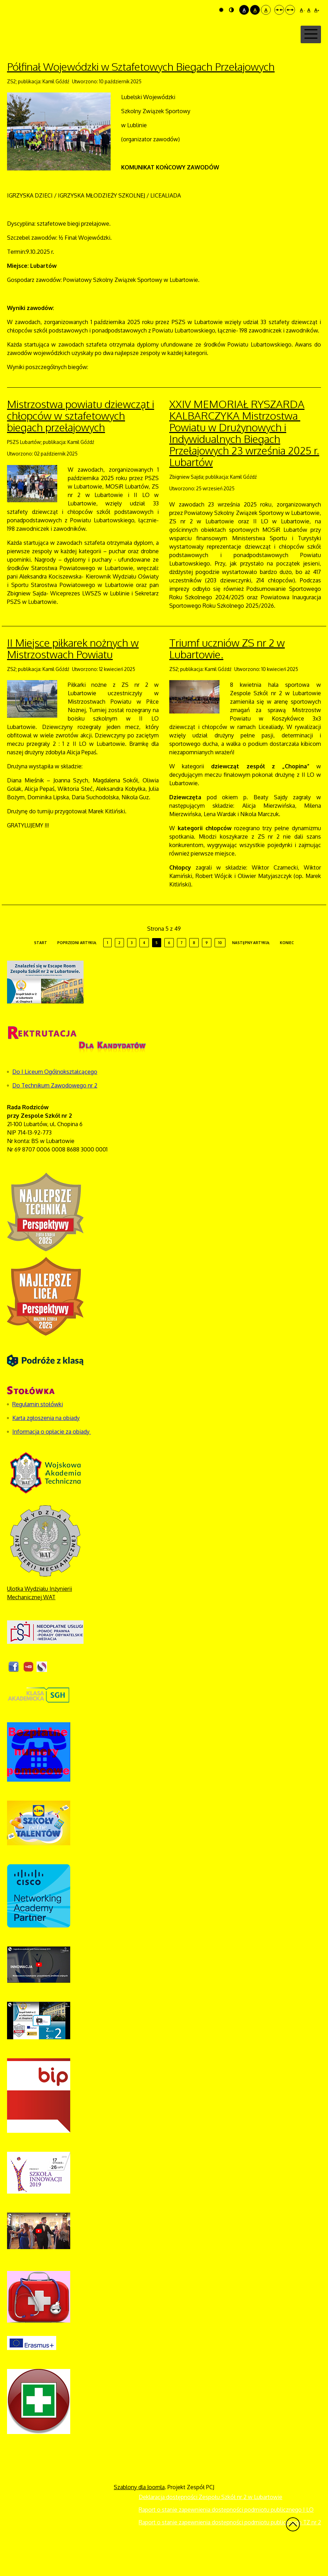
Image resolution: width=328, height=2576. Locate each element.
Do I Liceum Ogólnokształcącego (54, 1098)
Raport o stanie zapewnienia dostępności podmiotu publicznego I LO (226, 2536)
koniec (287, 970)
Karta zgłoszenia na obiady (46, 1444)
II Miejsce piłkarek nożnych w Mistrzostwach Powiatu (73, 675)
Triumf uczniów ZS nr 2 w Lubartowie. (227, 675)
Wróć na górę (293, 2551)
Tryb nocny (231, 10)
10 (220, 970)
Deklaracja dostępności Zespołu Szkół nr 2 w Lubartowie (210, 2523)
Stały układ (279, 10)
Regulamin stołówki (37, 1431)
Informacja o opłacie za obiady (51, 1458)
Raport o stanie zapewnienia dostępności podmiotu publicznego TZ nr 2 (230, 2549)
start (40, 970)
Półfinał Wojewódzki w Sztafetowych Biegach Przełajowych (141, 93)
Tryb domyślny (221, 10)
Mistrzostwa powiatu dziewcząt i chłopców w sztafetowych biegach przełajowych (80, 442)
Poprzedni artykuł (77, 970)
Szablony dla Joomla (139, 2514)
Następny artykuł (251, 970)
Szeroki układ (290, 10)
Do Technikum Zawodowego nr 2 (54, 1112)
